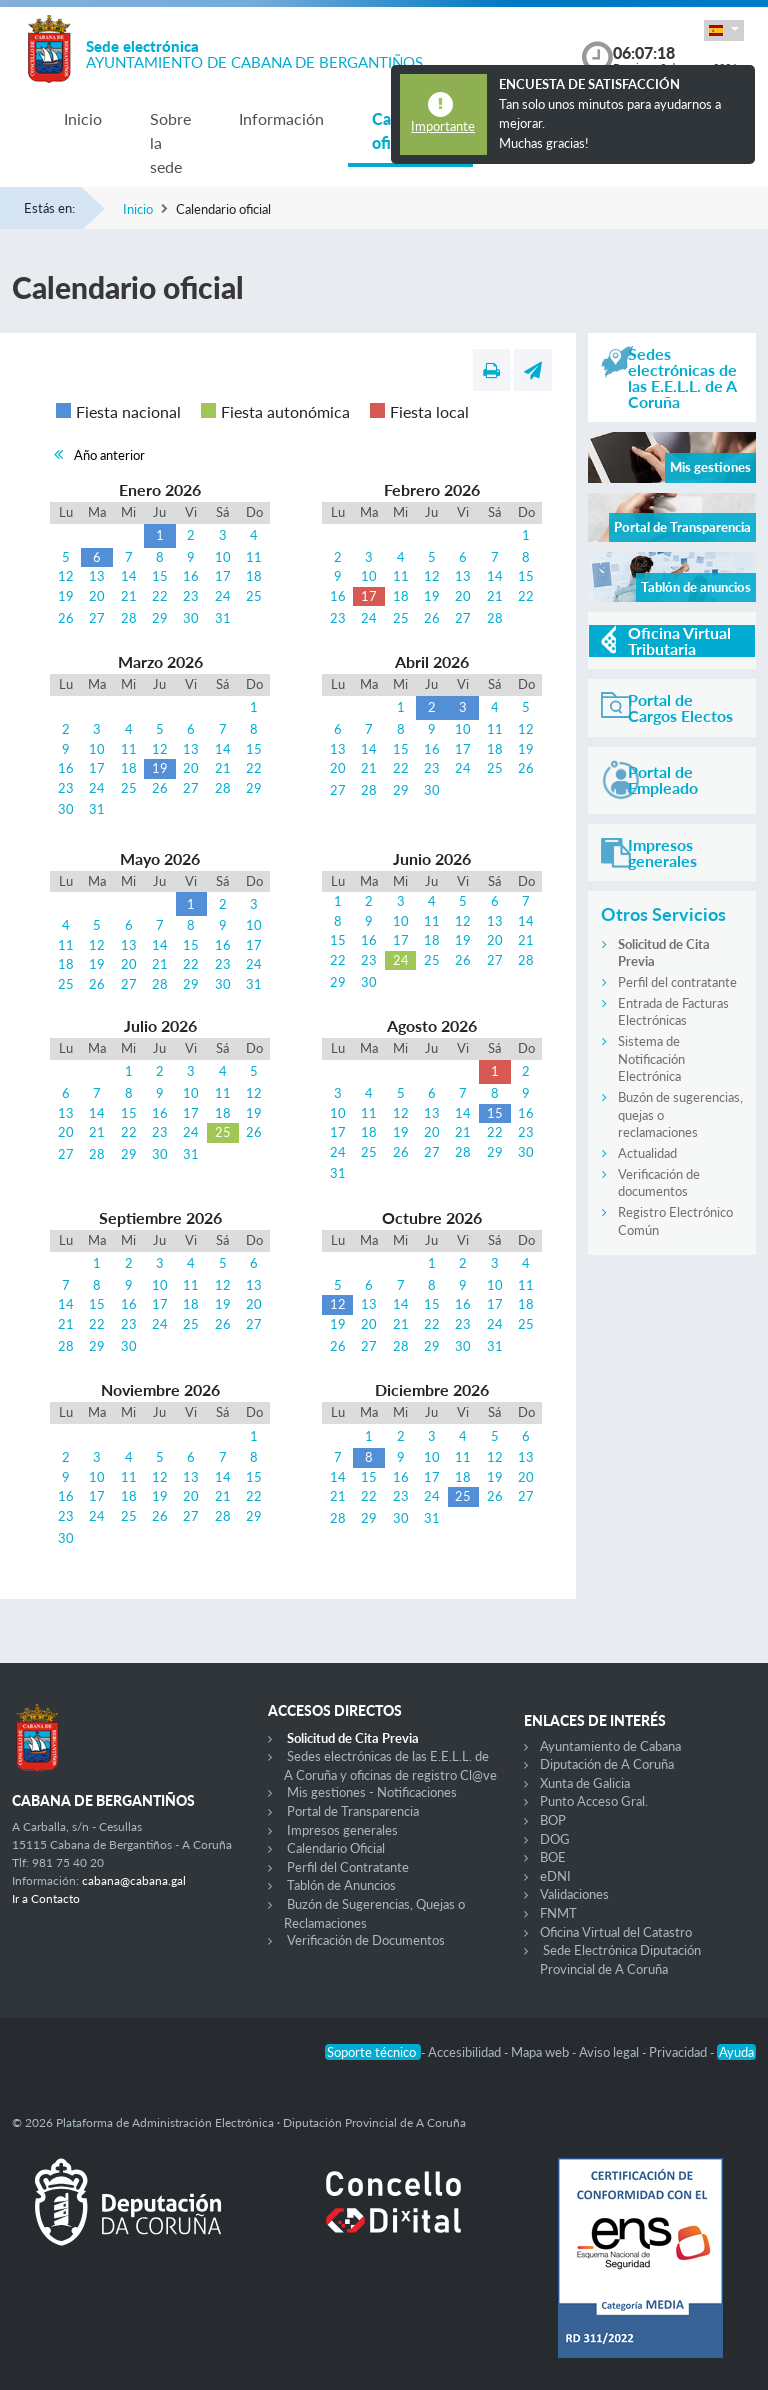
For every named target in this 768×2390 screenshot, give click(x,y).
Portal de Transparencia (353, 1811)
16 (191, 576)
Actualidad (647, 1153)
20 (97, 596)
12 (66, 576)
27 (97, 618)
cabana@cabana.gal (134, 1880)
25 (254, 596)
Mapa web (541, 2052)
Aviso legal (610, 2052)
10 (223, 557)
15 (160, 576)
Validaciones (574, 1894)
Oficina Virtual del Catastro (616, 1932)
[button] (724, 30)
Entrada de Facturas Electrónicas (673, 1012)
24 (223, 596)
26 (66, 618)
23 (191, 596)
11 (254, 557)
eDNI (555, 1876)
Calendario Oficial (336, 1848)
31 (223, 618)
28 (129, 618)
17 (223, 576)
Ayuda (736, 2052)
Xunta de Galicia (585, 1783)
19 (66, 596)
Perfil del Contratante (348, 1867)
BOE (553, 1857)
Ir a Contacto (46, 1898)
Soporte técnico (373, 2052)
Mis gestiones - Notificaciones (372, 1792)
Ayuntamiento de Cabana (610, 1746)
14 (129, 576)
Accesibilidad (466, 2052)
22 (160, 596)
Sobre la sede (170, 142)
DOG (555, 1839)
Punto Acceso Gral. (594, 1801)
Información (281, 118)
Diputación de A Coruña (607, 1764)
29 (160, 618)
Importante (443, 126)
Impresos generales (342, 1830)
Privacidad (679, 2052)
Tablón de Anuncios (341, 1885)
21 (129, 596)
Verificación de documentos (659, 1183)
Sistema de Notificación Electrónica (651, 1058)
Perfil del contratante (677, 982)
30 (191, 618)
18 (254, 576)
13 (97, 576)
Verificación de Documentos (366, 1940)
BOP (553, 1820)
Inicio (83, 118)
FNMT (558, 1913)
